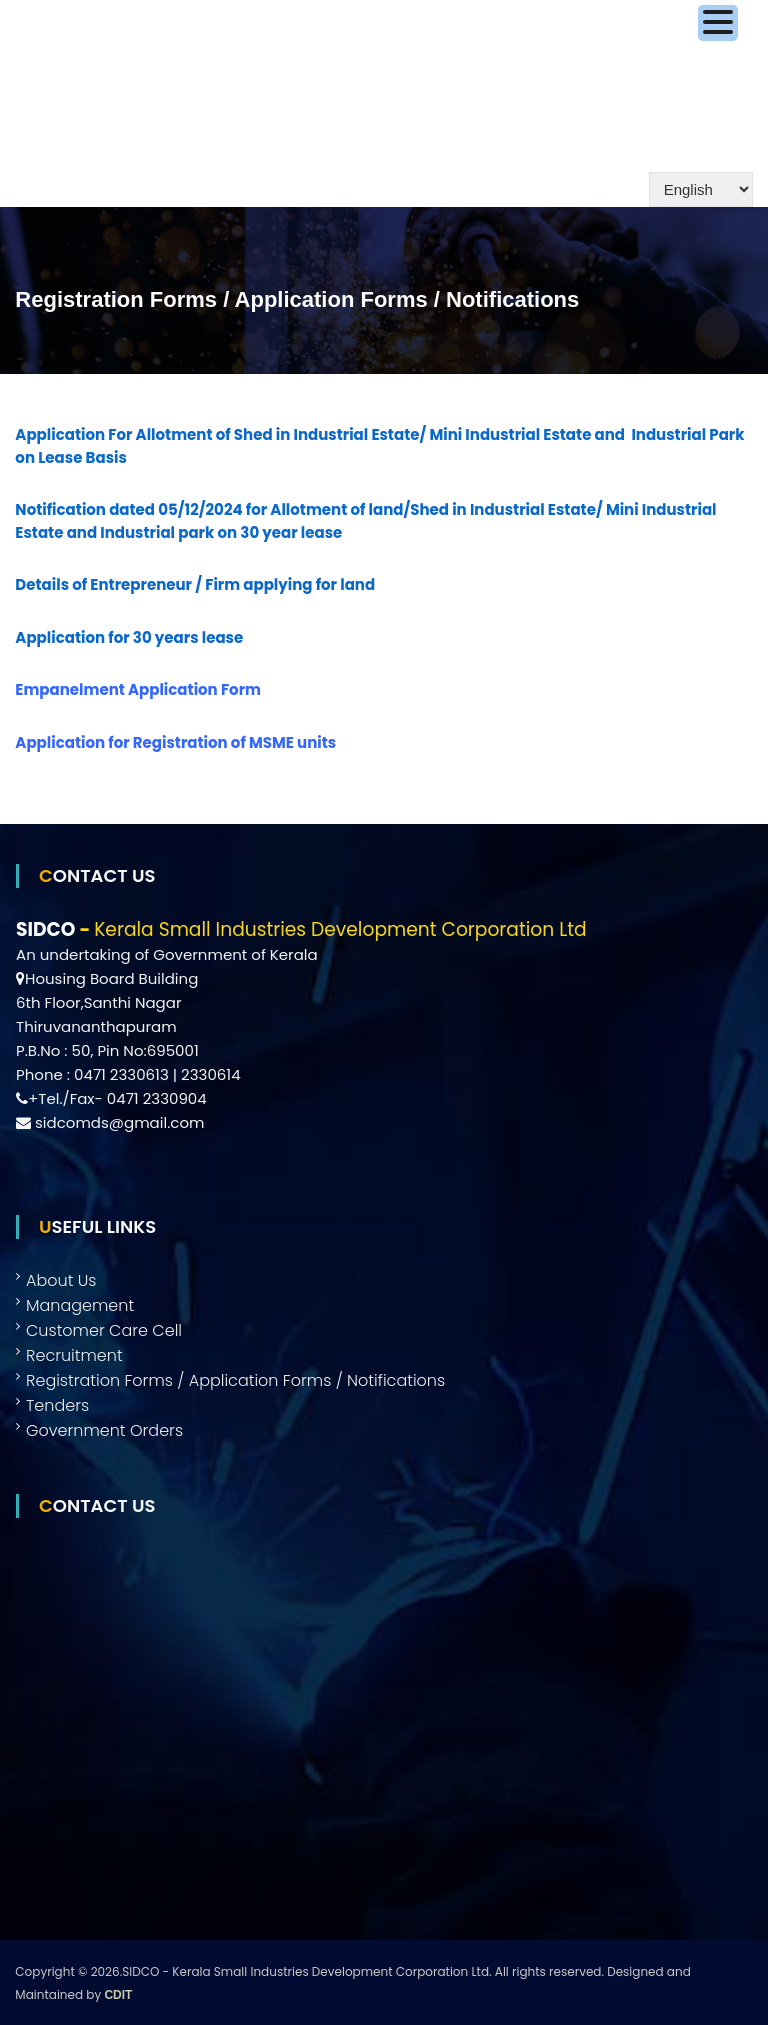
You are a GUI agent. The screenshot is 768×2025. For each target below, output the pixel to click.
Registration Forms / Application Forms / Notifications (235, 1380)
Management (80, 1305)
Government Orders (104, 1430)
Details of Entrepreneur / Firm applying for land (195, 584)
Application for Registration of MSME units (175, 742)
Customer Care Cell (104, 1330)
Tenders (57, 1405)
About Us (61, 1280)
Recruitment (74, 1355)
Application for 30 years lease (129, 637)
